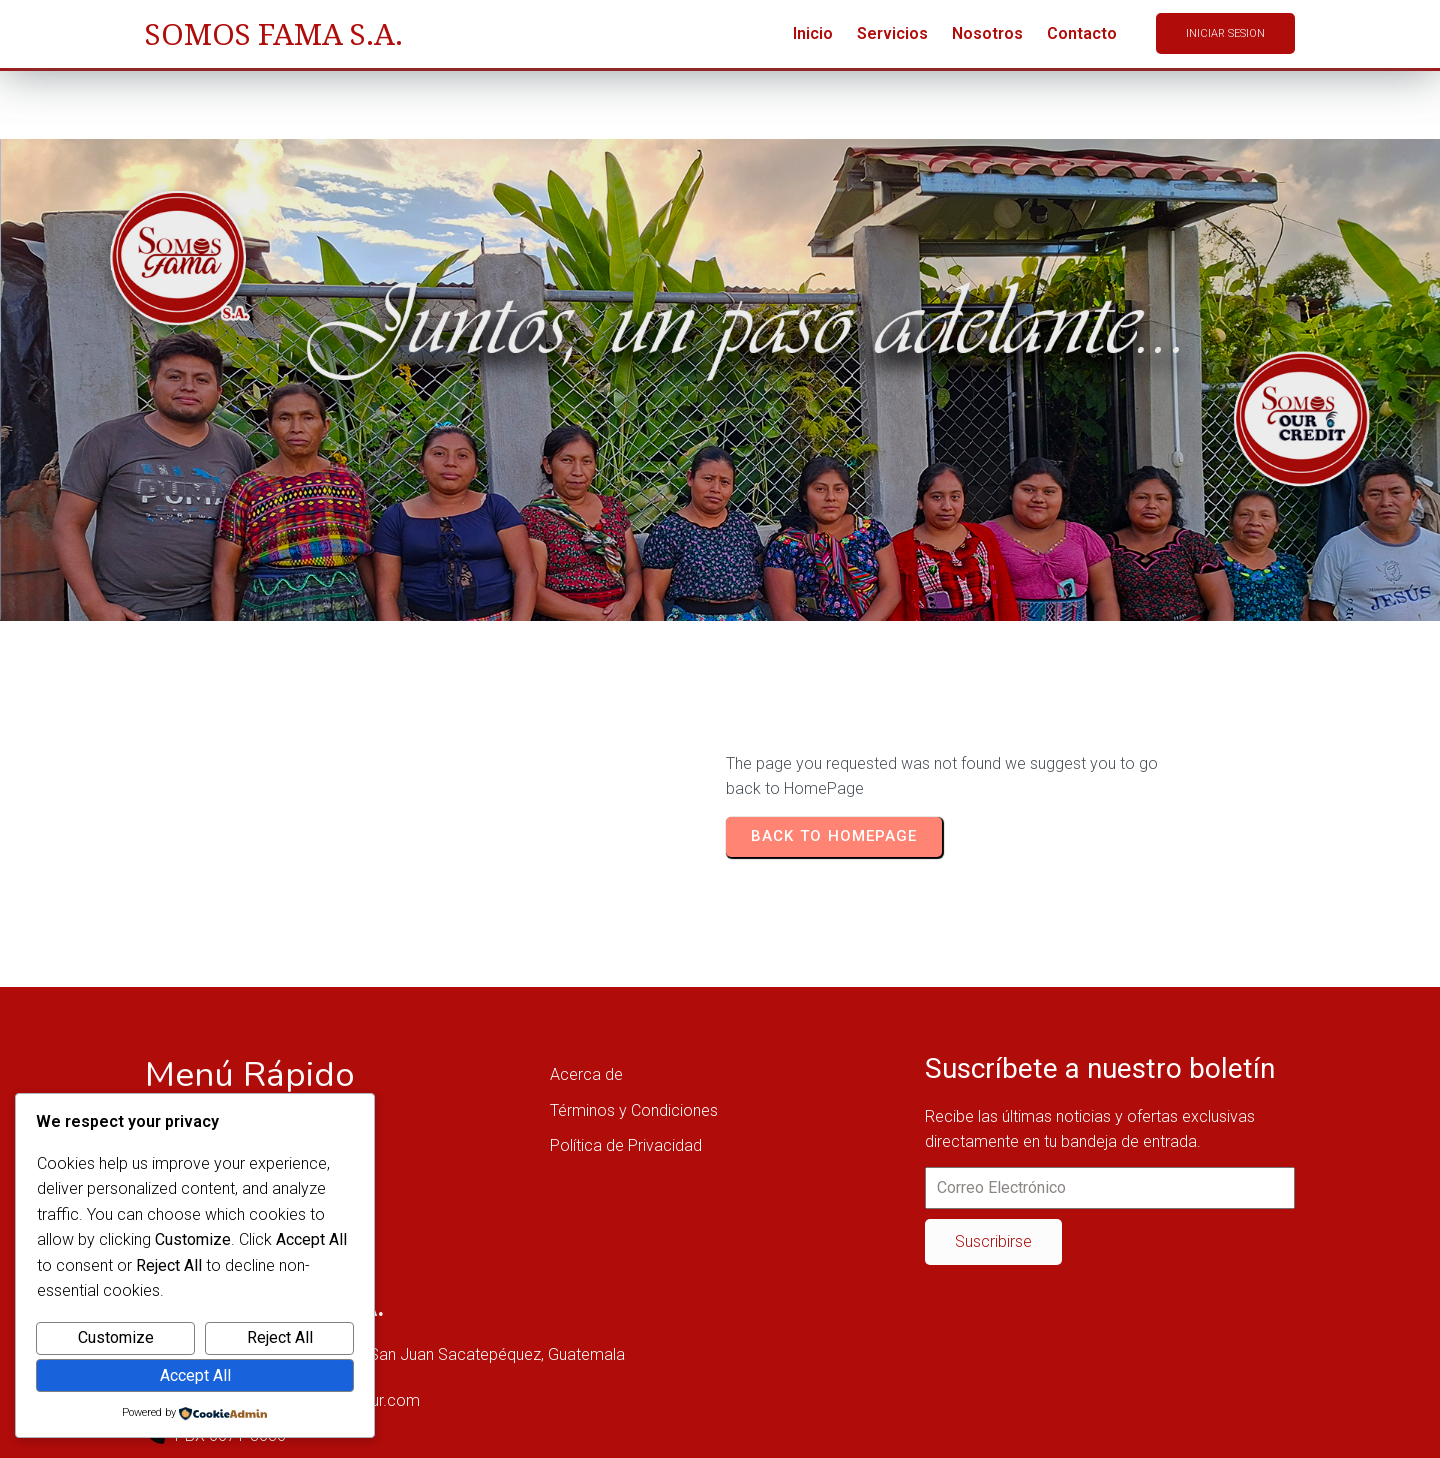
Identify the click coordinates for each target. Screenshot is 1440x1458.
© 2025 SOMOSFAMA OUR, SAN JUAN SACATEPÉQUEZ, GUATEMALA (388, 1426)
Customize (116, 1337)
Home (206, 407)
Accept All (195, 1375)
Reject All (280, 1337)
